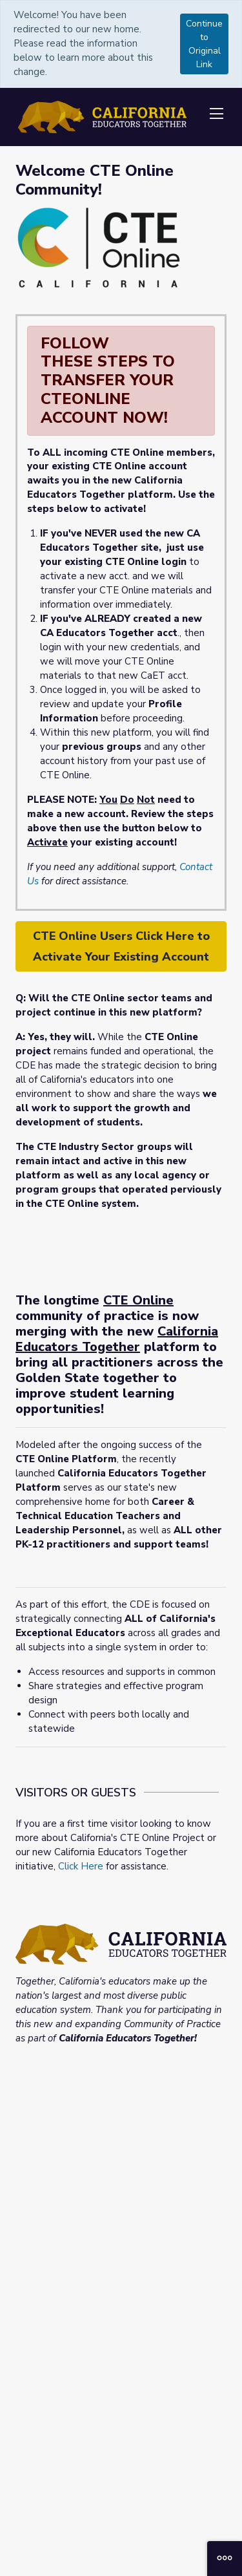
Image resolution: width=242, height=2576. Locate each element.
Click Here (80, 1866)
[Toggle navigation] (216, 114)
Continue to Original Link (204, 43)
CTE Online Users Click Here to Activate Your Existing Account (121, 946)
